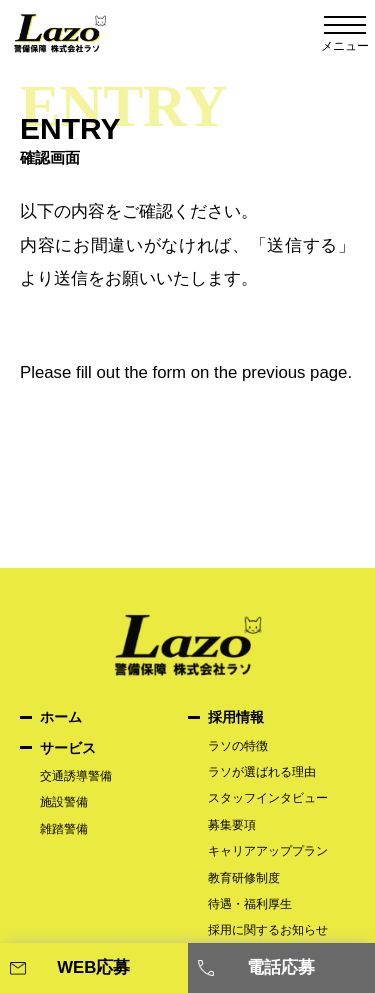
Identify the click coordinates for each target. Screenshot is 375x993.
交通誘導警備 (76, 776)
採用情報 (236, 717)
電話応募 (281, 967)
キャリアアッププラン (268, 851)
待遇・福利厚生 (250, 904)
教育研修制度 (244, 878)
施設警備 (64, 802)
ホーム (61, 717)
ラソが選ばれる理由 (268, 772)
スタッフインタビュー (268, 798)
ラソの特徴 (238, 746)
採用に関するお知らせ (274, 930)
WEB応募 (93, 967)
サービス (68, 748)
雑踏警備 (64, 829)
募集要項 (232, 825)
